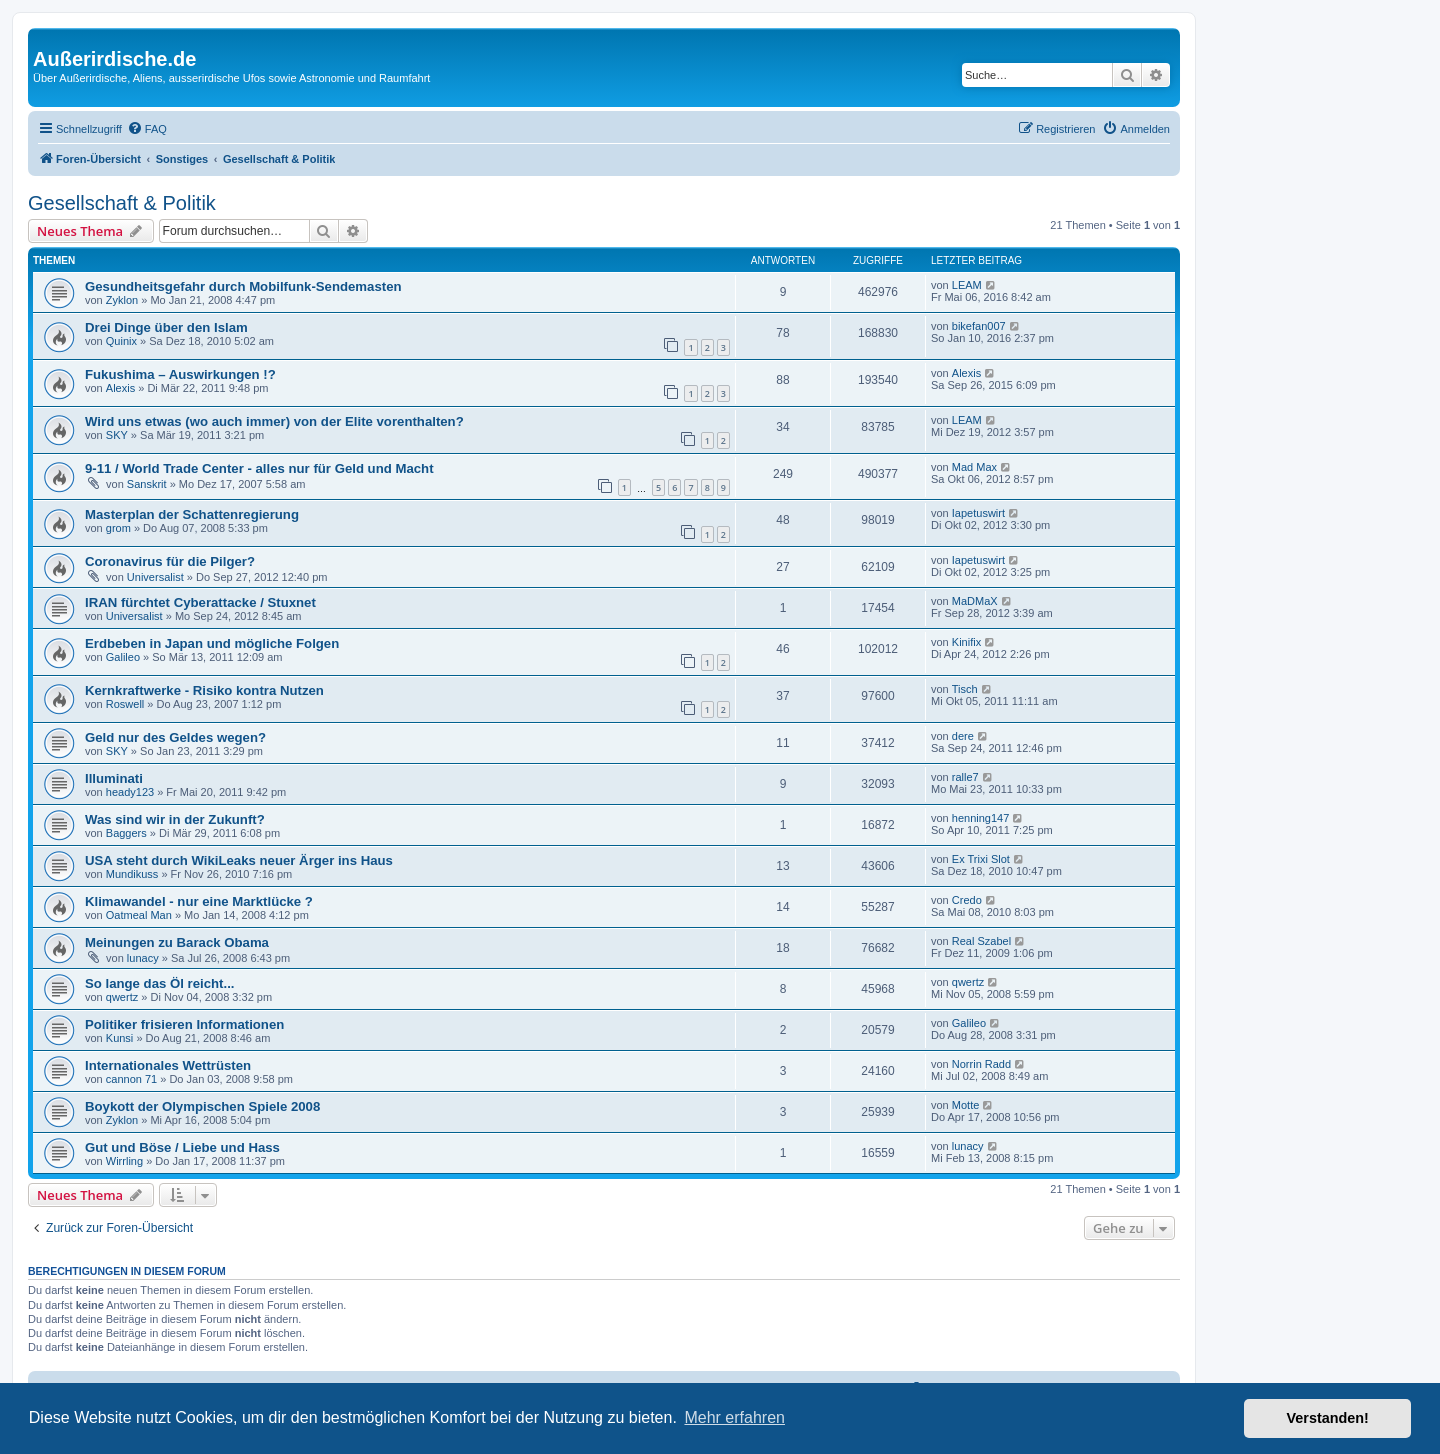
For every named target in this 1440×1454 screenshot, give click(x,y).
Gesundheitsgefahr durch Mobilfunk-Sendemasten (243, 286)
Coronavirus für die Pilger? (170, 561)
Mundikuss (132, 874)
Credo (967, 900)
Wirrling (124, 1161)
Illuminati (114, 778)
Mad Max (974, 467)
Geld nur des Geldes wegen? (175, 737)
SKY (117, 435)
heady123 (130, 792)
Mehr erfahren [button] (734, 1417)
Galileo (123, 657)
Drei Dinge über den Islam (166, 327)
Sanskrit (147, 484)
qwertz (122, 997)
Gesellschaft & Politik (122, 203)
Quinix (121, 341)
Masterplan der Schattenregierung (192, 514)
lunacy (143, 958)
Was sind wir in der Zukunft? (175, 819)
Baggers (126, 833)
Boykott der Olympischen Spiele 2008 (202, 1106)
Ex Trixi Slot (981, 859)
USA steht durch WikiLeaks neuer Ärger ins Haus (239, 860)
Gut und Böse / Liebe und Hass (182, 1147)
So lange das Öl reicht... (160, 983)
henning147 (981, 818)
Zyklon (122, 300)
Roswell (125, 704)
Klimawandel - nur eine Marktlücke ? (199, 901)
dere (963, 736)
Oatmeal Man (139, 915)
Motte (966, 1105)
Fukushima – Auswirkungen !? (180, 374)
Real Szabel (981, 941)
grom (118, 528)
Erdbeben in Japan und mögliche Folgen (212, 643)
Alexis (120, 388)
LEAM (967, 285)
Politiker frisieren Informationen (184, 1024)
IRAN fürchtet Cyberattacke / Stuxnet (200, 602)
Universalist (155, 577)
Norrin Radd (981, 1064)
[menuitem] (147, 129)
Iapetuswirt (978, 513)
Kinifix (966, 642)
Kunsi (120, 1038)
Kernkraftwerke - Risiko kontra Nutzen (204, 690)
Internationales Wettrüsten (168, 1065)
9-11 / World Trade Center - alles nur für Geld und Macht (259, 468)
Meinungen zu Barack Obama (177, 942)
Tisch (965, 689)
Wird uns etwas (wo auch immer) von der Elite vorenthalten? (274, 421)
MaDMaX (975, 601)
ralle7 (965, 777)
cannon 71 (131, 1079)
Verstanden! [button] (1328, 1418)
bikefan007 (979, 326)
